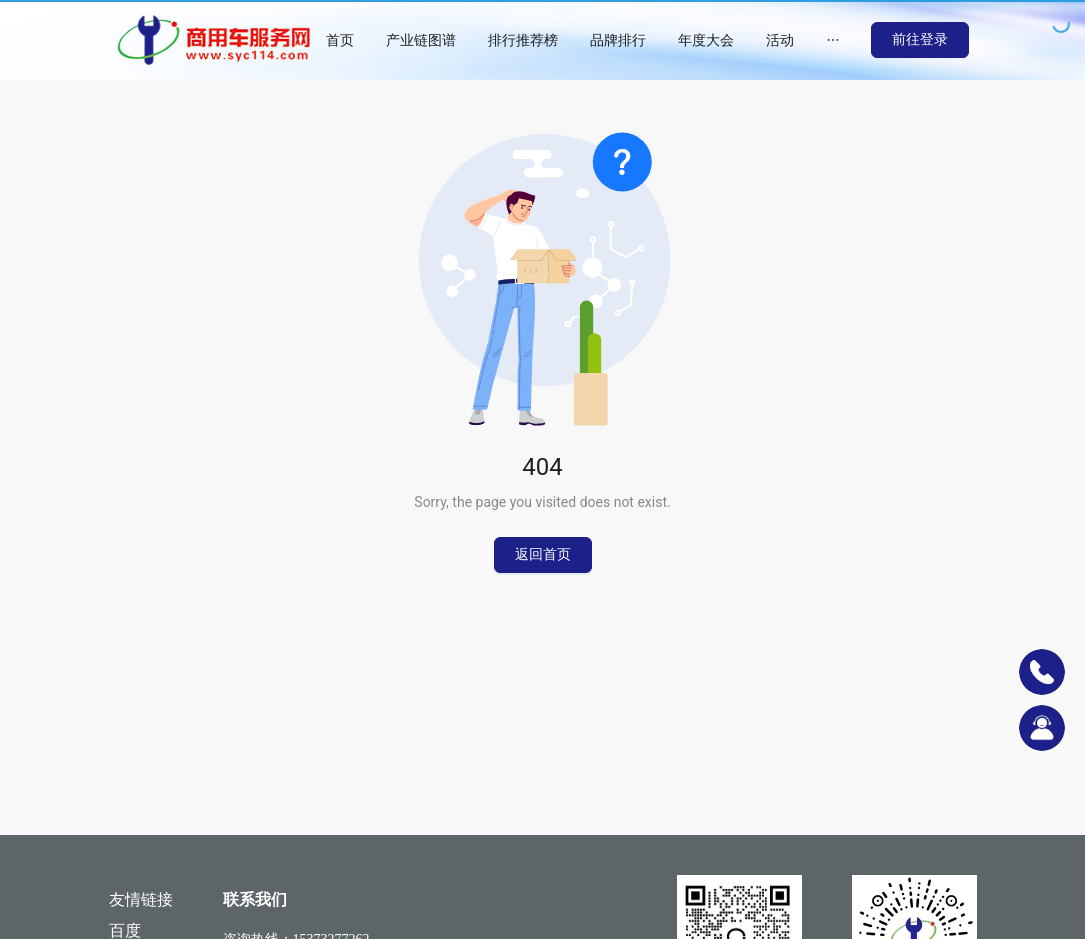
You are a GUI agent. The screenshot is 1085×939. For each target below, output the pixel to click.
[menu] (590, 40)
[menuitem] (340, 40)
